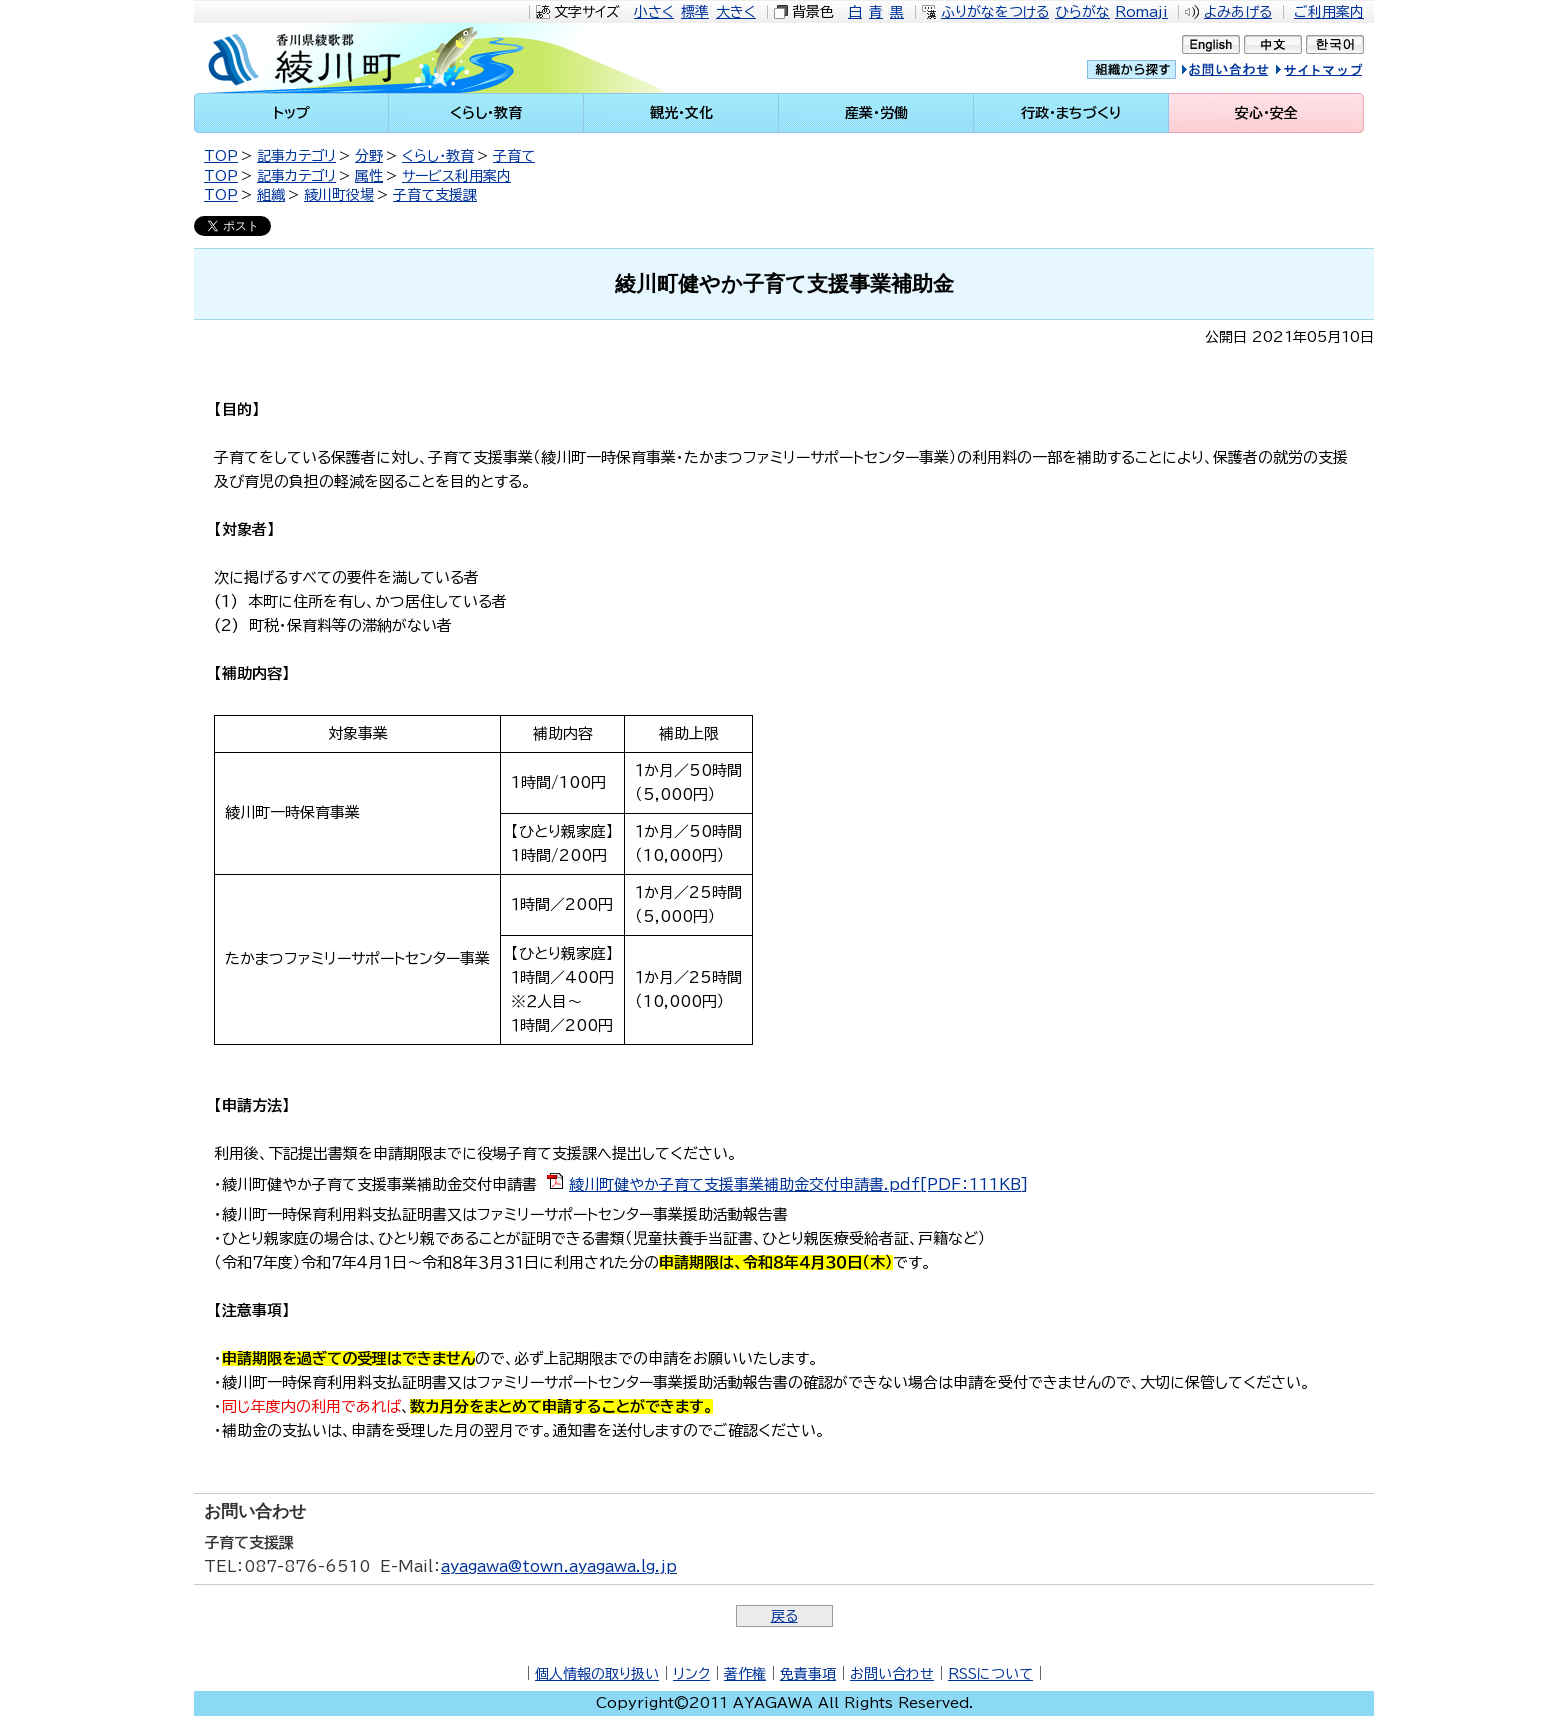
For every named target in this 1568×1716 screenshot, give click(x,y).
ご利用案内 (1329, 12)
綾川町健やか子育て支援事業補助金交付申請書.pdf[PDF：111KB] (798, 1184)
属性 (369, 176)
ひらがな (1082, 12)
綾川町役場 (339, 195)
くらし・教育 (438, 156)
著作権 (745, 1674)
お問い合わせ (892, 1674)
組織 (271, 195)
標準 (695, 12)
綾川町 (365, 58)
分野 (369, 156)
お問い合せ (1246, 72)
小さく (654, 12)
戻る (784, 1616)
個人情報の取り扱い (597, 1674)
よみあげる (1238, 12)
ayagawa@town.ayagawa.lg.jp (559, 1566)
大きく (736, 12)
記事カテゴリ (296, 156)
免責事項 (808, 1674)
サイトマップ (1338, 72)
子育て (514, 156)
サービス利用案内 (456, 176)
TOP (221, 156)
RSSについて (990, 1674)
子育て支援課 (435, 195)
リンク (691, 1674)
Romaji (1141, 12)
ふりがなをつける (995, 12)
